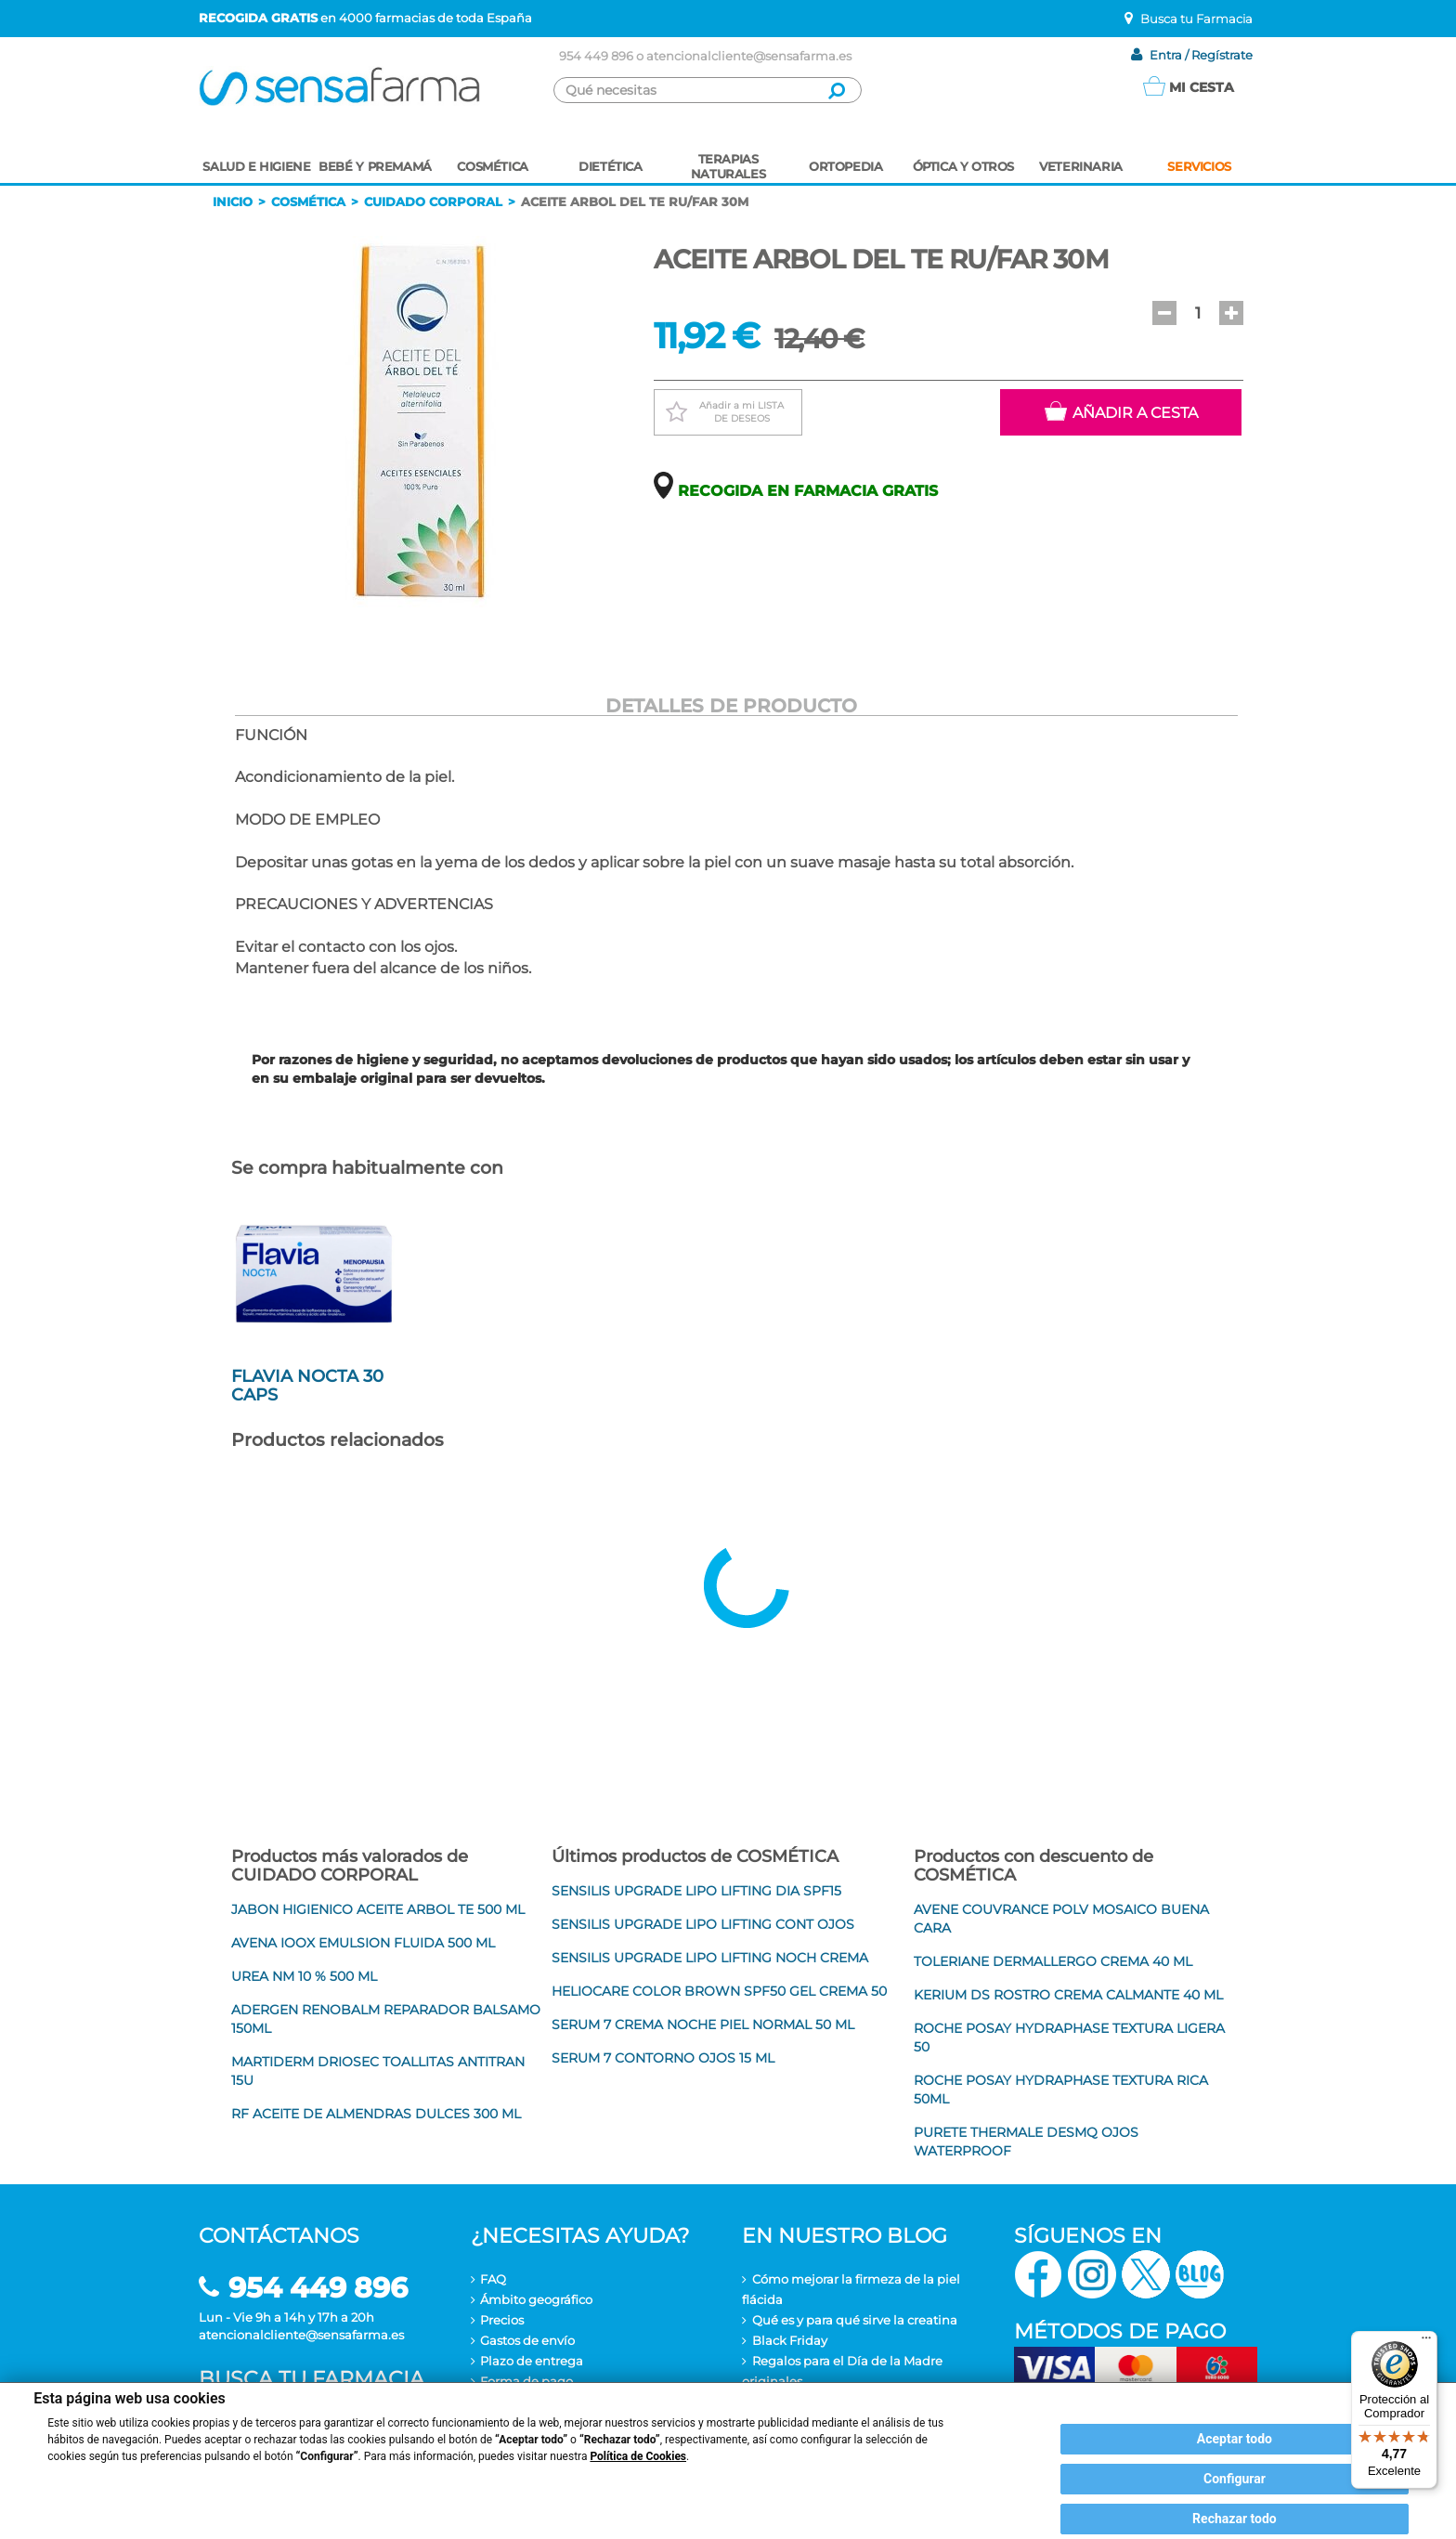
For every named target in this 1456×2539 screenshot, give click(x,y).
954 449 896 (596, 55)
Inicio (233, 201)
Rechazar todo (1234, 2518)
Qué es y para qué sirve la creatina (854, 2319)
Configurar (1234, 2478)
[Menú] (1426, 2342)
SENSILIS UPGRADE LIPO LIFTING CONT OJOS (703, 1924)
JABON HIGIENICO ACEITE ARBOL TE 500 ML (378, 1909)
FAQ (493, 2279)
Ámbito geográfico (536, 2299)
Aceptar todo (1234, 2438)
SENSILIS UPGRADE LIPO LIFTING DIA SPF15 (696, 1890)
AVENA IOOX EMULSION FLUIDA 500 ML (363, 1942)
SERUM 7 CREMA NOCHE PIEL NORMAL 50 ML (703, 2024)
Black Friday (789, 2340)
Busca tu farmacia (311, 2378)
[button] (1164, 313)
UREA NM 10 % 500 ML (304, 1976)
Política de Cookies (638, 2456)
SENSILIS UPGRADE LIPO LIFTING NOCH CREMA (710, 1957)
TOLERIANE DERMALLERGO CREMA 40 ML (1053, 1961)
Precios (502, 2319)
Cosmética (308, 201)
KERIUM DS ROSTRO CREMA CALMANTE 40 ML (1068, 1994)
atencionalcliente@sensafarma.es (749, 55)
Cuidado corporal (433, 201)
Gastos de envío (527, 2340)
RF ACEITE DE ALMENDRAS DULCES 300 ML (376, 2113)
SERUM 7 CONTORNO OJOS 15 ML (663, 2058)
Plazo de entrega (531, 2360)
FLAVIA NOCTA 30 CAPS (307, 1385)
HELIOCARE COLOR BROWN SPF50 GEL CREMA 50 (719, 1991)
